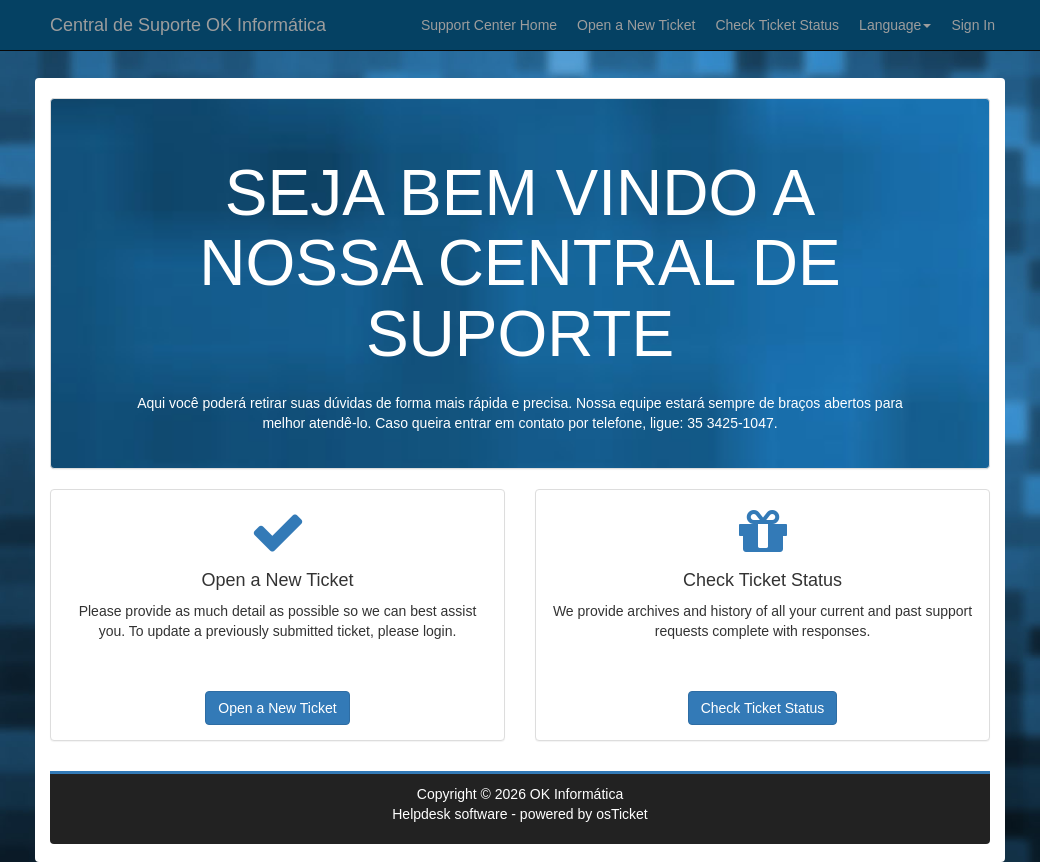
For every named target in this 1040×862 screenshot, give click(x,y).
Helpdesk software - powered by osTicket (519, 814)
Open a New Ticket (636, 25)
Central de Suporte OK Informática (188, 25)
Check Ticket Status (777, 25)
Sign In (973, 25)
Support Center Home (489, 25)
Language (895, 25)
